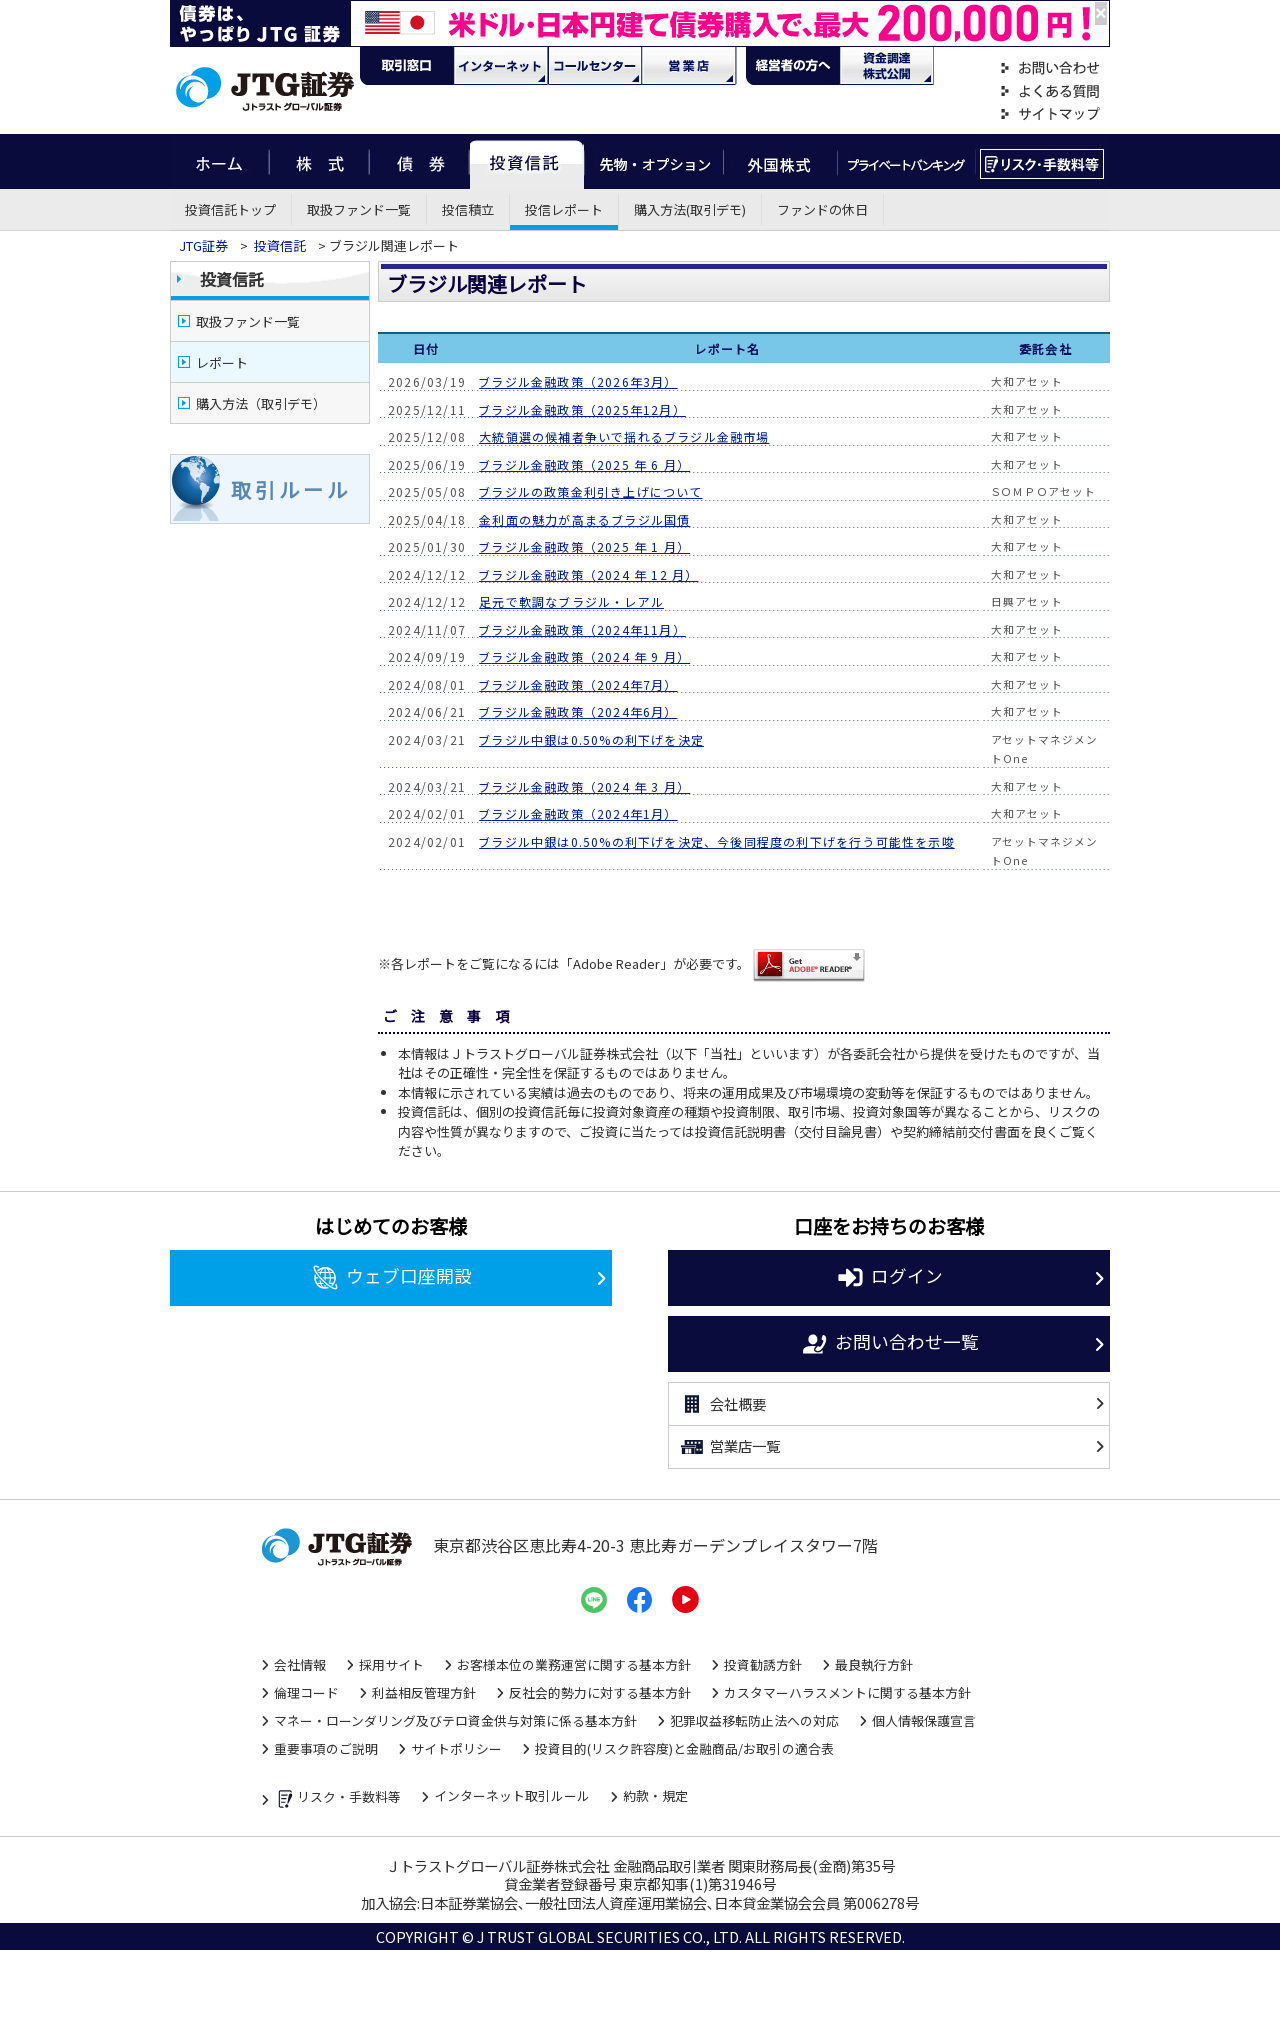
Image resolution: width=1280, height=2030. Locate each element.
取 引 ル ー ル (289, 489)
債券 (419, 161)
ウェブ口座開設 (391, 1278)
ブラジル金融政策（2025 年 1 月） (584, 546)
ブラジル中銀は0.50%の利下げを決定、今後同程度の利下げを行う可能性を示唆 (717, 841)
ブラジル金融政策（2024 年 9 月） (584, 656)
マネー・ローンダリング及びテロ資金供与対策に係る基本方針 (455, 1720)
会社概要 (722, 1404)
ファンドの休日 (822, 209)
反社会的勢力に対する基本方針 (600, 1692)
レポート (222, 362)
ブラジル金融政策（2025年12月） (582, 409)
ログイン (889, 1278)
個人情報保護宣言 (924, 1720)
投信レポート (564, 209)
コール (595, 66)
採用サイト (391, 1664)
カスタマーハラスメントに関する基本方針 (847, 1692)
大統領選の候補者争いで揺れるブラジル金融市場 (624, 436)
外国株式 (780, 161)
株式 (319, 161)
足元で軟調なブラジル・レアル (571, 601)
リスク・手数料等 (337, 1798)
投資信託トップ (230, 209)
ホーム (219, 161)
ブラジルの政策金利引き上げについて (590, 491)
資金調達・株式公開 (887, 66)
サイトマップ (1050, 114)
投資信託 (527, 161)
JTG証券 (203, 245)
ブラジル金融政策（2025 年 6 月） (584, 464)
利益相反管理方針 (424, 1692)
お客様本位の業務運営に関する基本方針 (574, 1664)
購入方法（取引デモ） (261, 403)
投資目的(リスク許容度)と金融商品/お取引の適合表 (684, 1748)
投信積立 (468, 209)
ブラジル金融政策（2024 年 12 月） (588, 574)
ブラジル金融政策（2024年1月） (578, 813)
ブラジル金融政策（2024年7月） (578, 684)
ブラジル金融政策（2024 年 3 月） (584, 786)
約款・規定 (655, 1795)
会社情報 (300, 1664)
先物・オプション (653, 161)
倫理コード (306, 1692)
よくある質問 (1050, 91)
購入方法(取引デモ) (690, 209)
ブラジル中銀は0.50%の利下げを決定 (591, 739)
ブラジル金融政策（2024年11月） (582, 629)
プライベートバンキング (906, 161)
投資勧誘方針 (763, 1664)
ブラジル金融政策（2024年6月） (578, 711)
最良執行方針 (874, 1664)
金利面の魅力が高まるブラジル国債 (584, 519)
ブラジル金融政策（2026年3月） (578, 381)
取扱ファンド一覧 (359, 209)
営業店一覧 (729, 1447)
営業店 (689, 66)
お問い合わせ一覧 (889, 1344)
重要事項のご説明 (326, 1748)
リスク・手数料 (1042, 161)
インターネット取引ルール (512, 1795)
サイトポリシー (456, 1748)
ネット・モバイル (501, 66)
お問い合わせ (1050, 68)
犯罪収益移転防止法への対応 (754, 1720)
